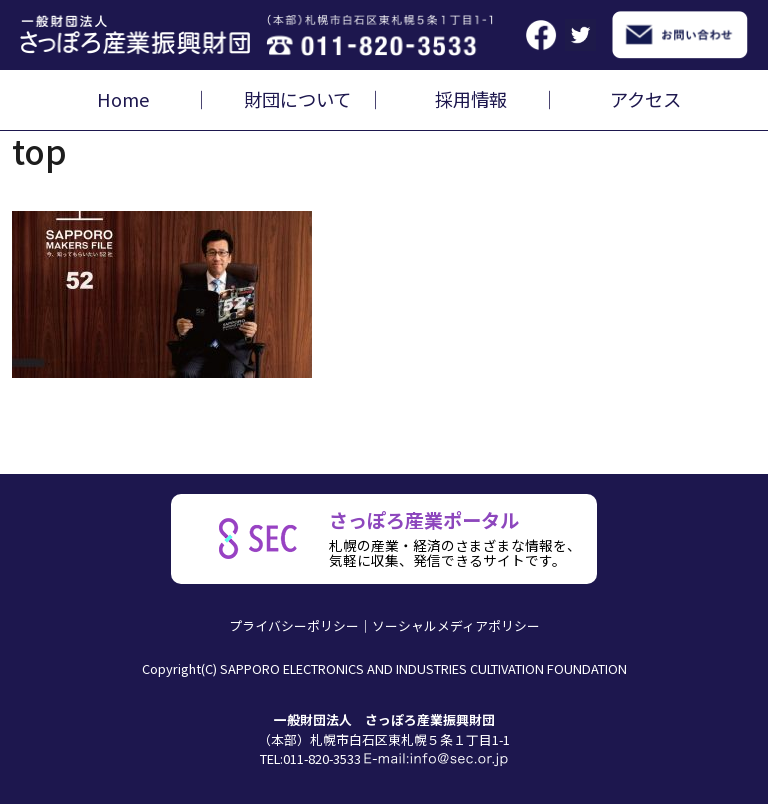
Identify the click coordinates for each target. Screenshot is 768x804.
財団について (297, 99)
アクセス (645, 99)
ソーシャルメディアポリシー (456, 625)
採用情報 (471, 99)
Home (123, 99)
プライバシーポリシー (294, 625)
